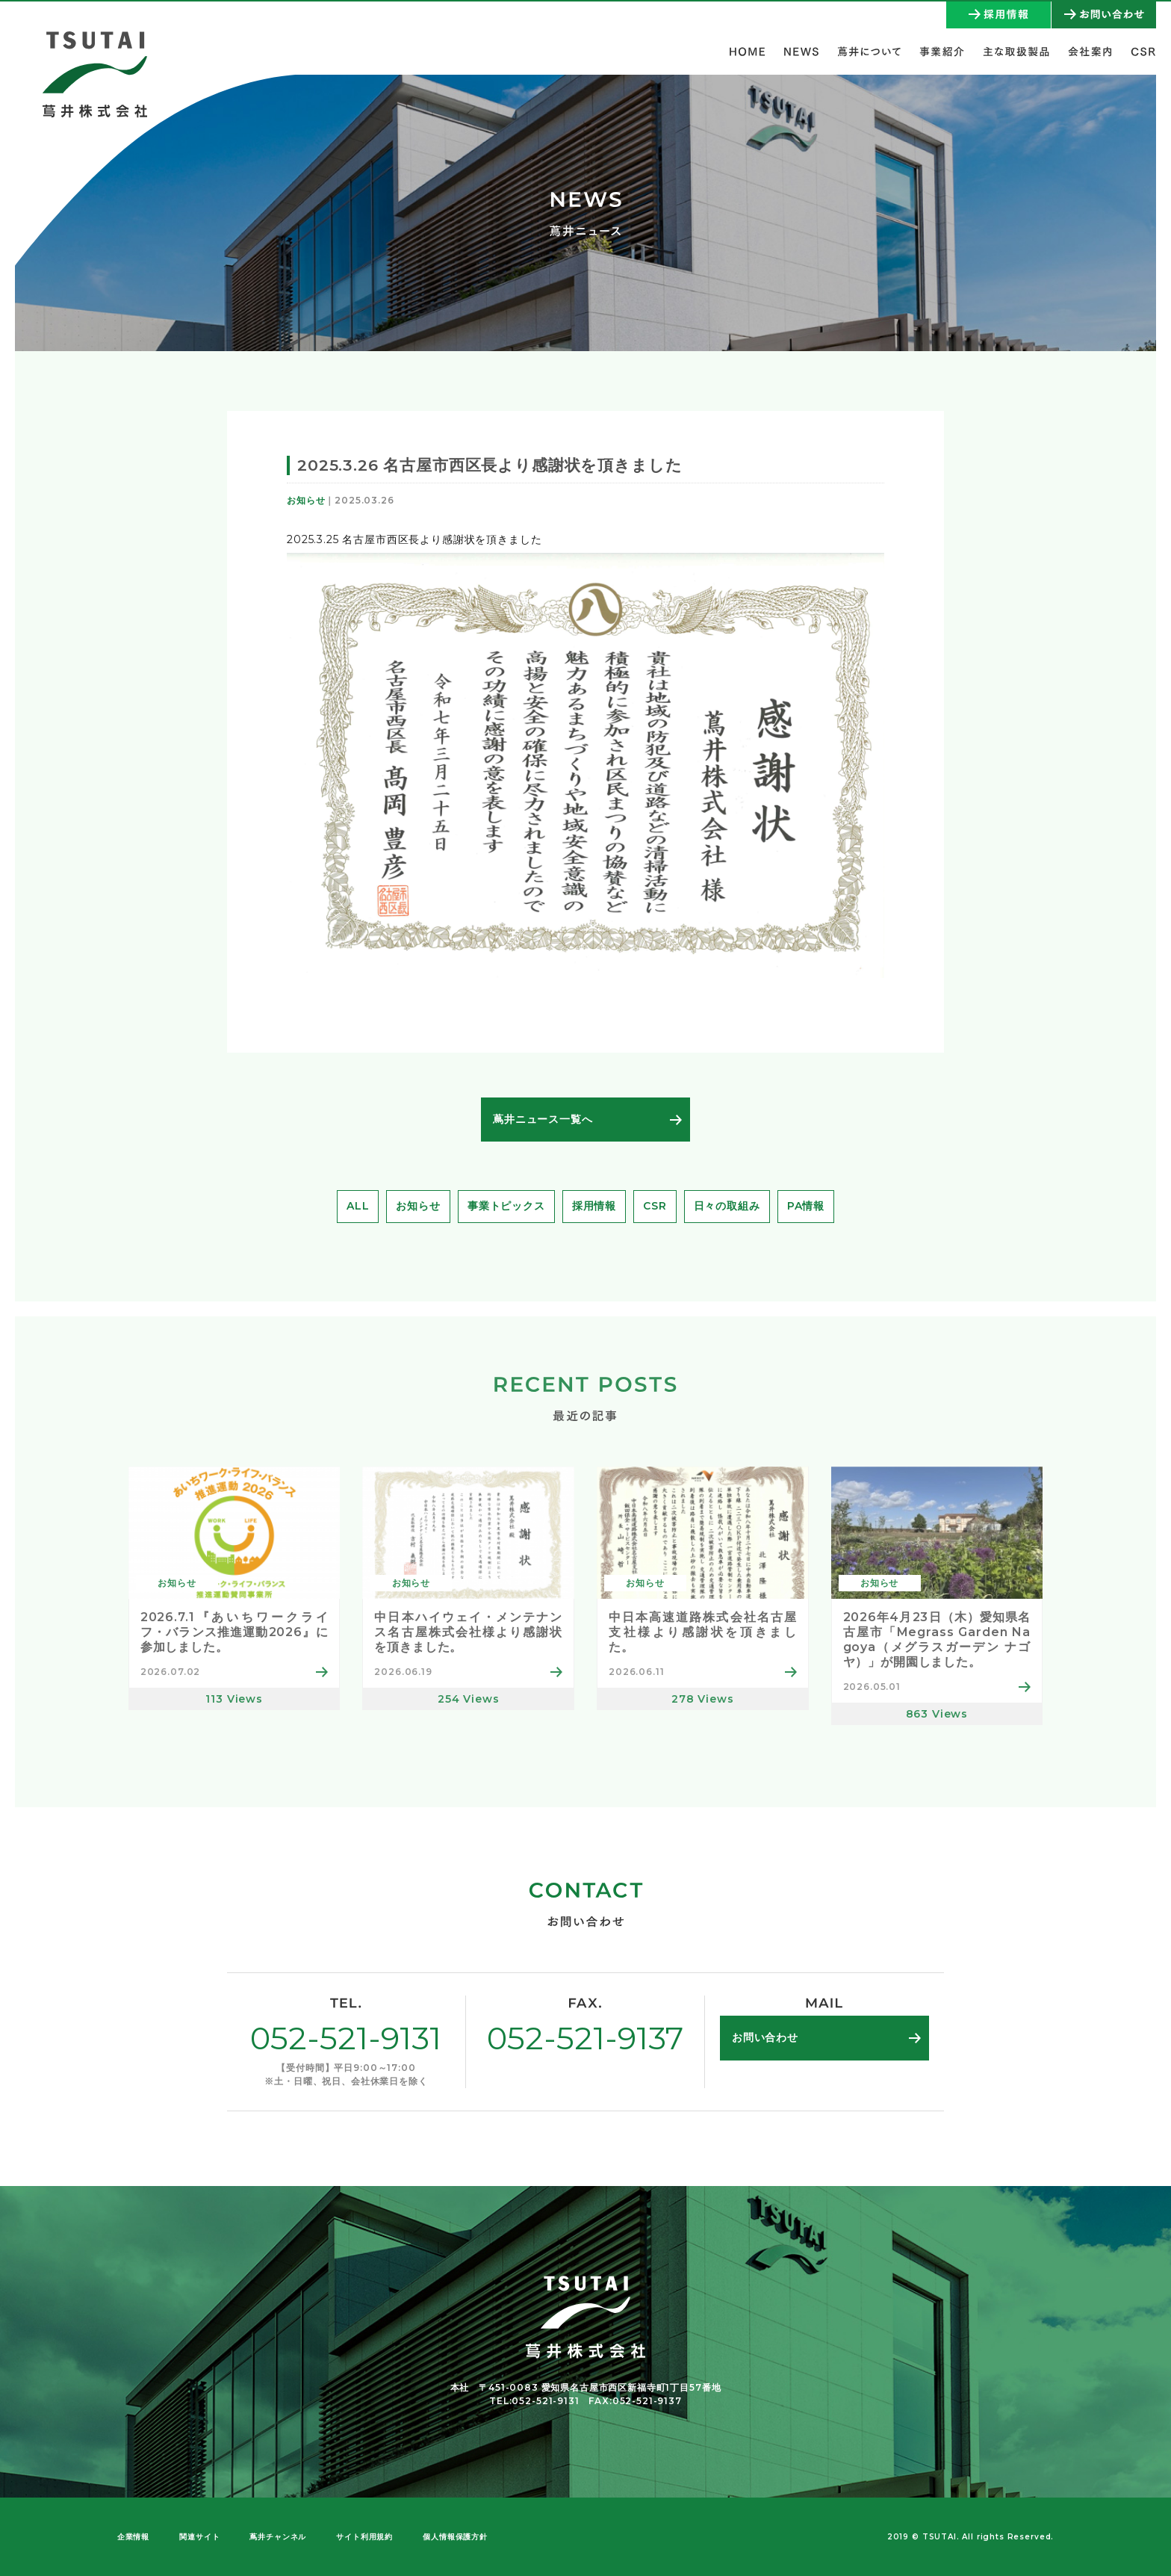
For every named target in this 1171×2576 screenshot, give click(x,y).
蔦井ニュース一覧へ (543, 1119)
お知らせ (418, 1206)
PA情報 (805, 1206)
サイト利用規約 (364, 2537)
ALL (358, 1206)
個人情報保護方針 (455, 2537)
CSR (655, 1206)
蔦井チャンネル (277, 2537)
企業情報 (133, 2537)
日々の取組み (727, 1206)
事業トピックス (506, 1206)
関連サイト (199, 2537)
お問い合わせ (765, 2037)
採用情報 (594, 1206)
